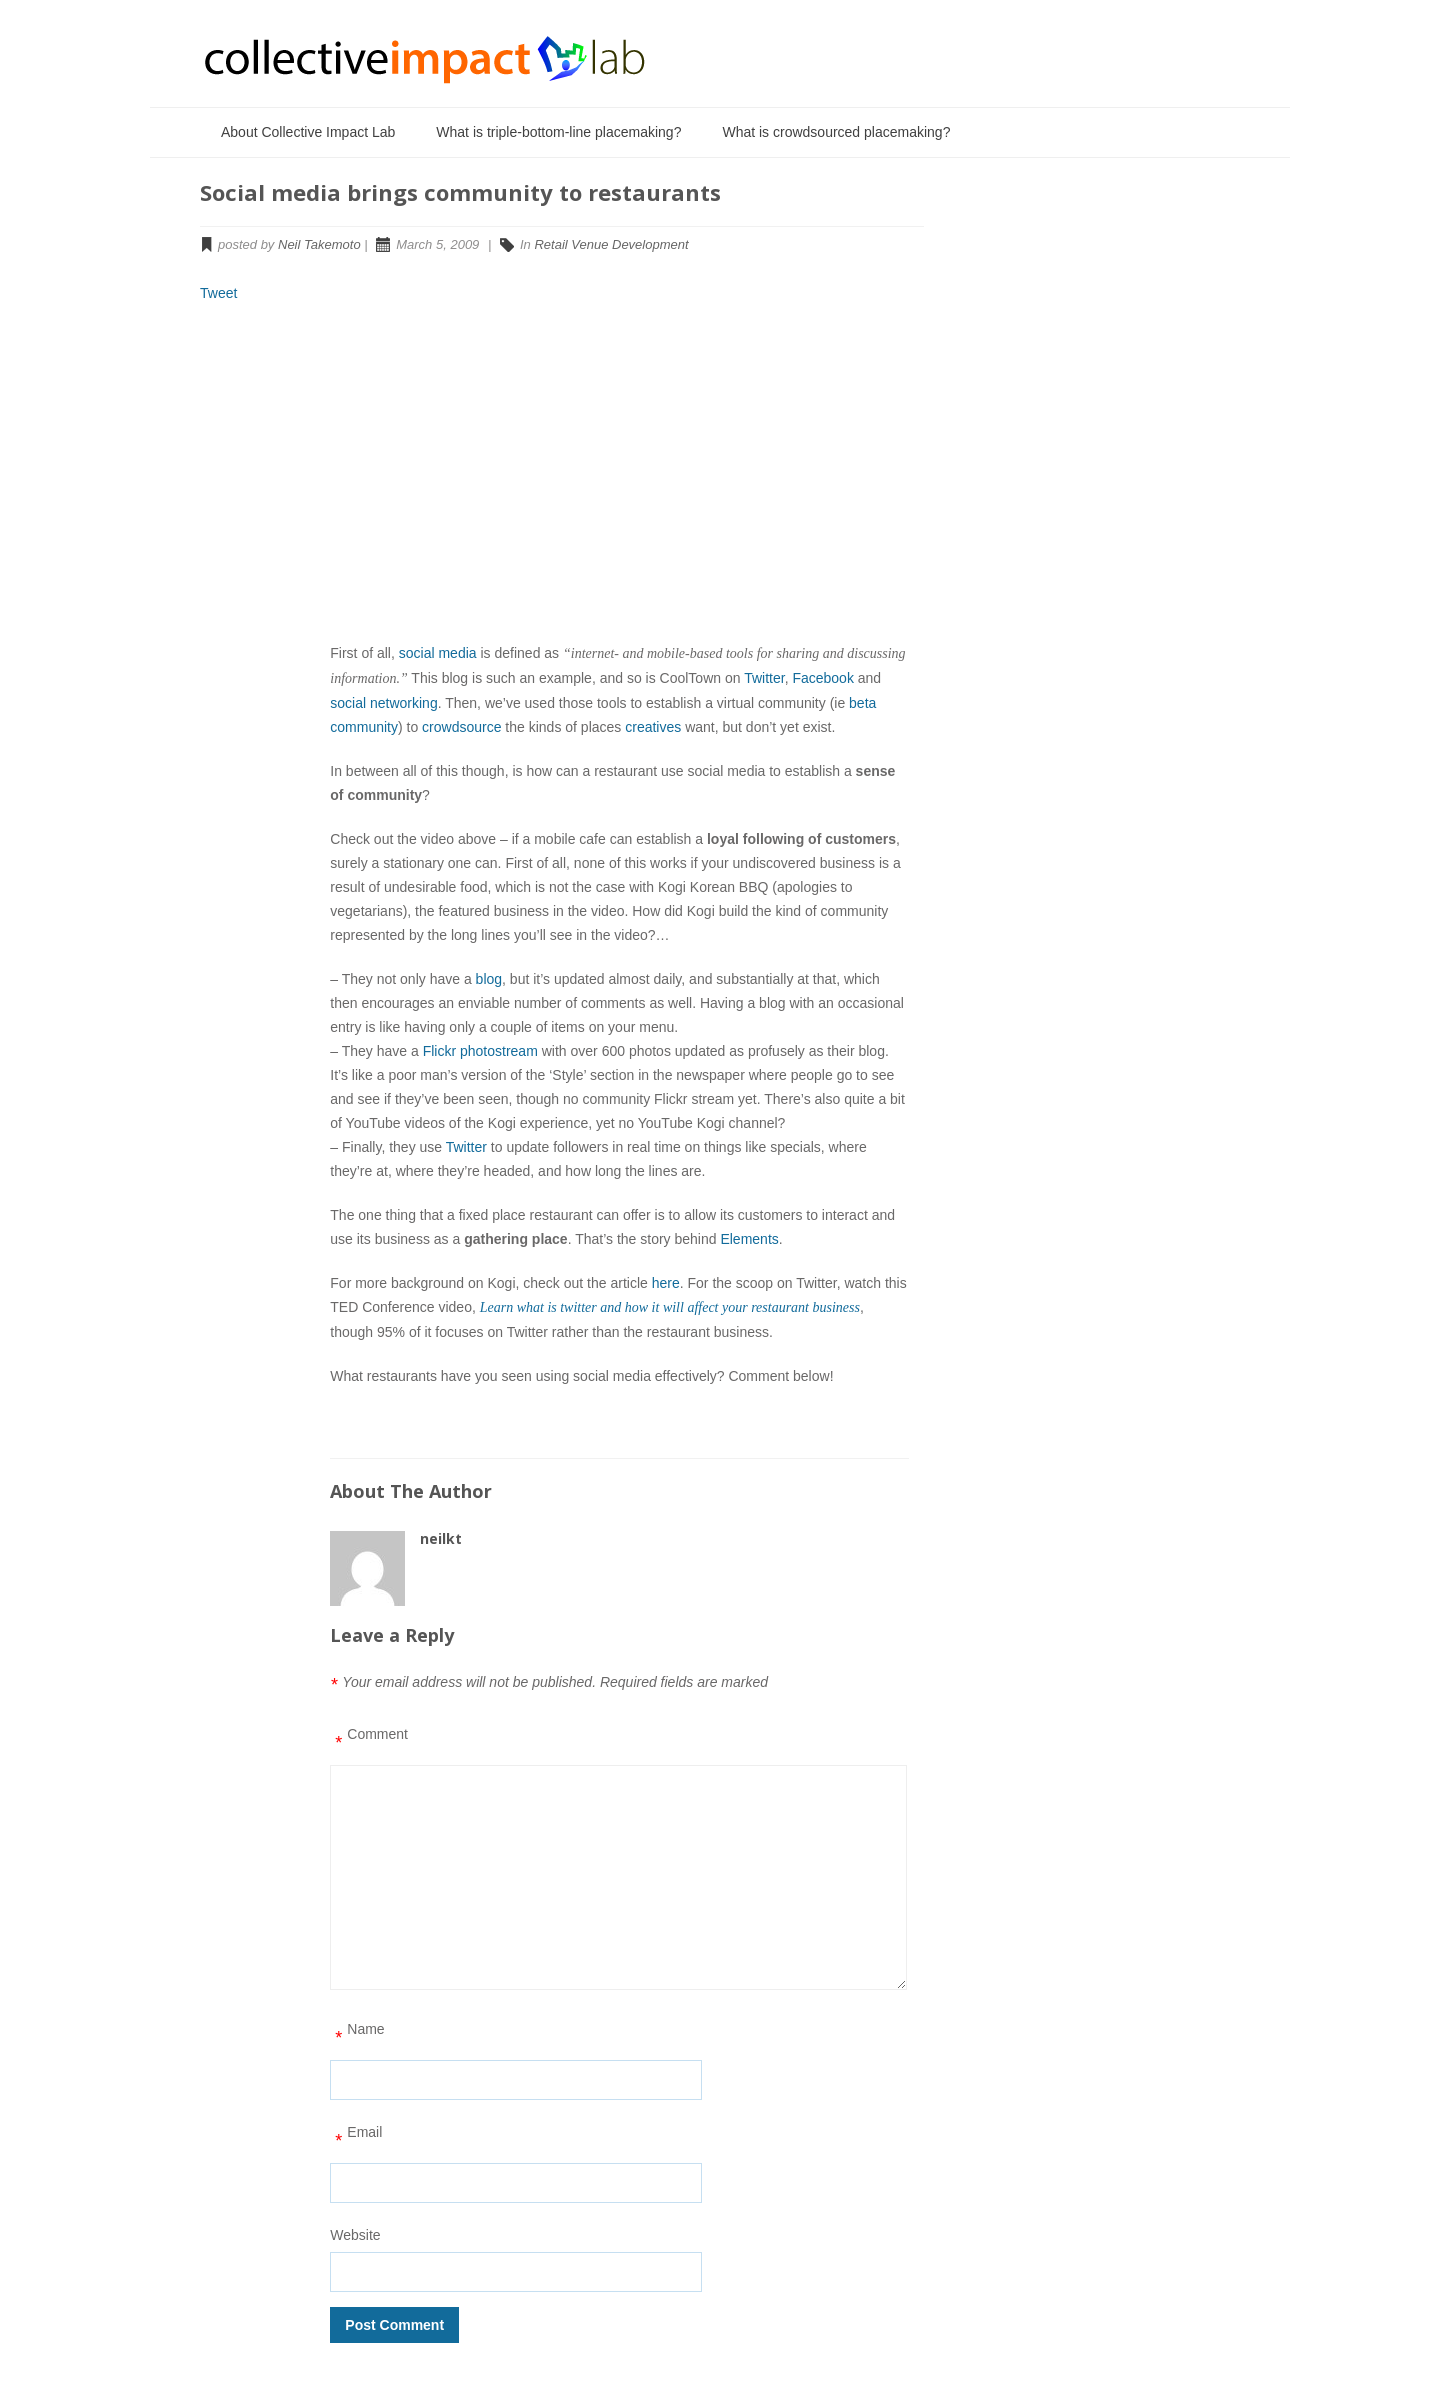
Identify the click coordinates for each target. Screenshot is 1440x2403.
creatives (653, 727)
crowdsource (461, 727)
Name (357, 2036)
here (666, 1283)
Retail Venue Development (611, 244)
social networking (383, 703)
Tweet (218, 293)
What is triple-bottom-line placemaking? (558, 132)
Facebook (822, 678)
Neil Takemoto (319, 244)
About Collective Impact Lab (308, 132)
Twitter (764, 678)
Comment (369, 1741)
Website (355, 2235)
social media (438, 653)
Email (356, 2139)
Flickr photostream (480, 1051)
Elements (749, 1239)
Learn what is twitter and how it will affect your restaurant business (670, 1307)
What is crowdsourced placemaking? (836, 132)
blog (489, 979)
